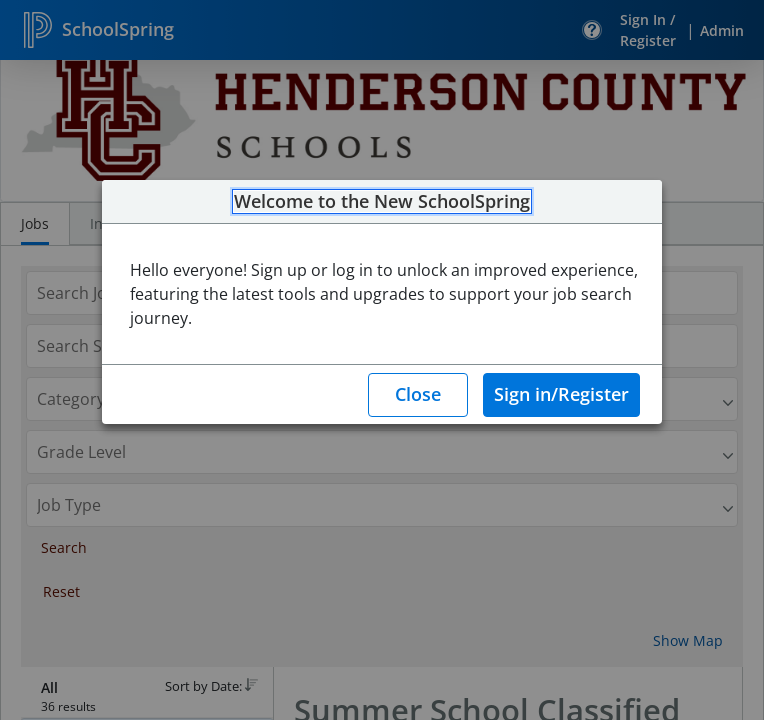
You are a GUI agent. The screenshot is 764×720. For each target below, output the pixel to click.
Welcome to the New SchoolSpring (382, 202)
